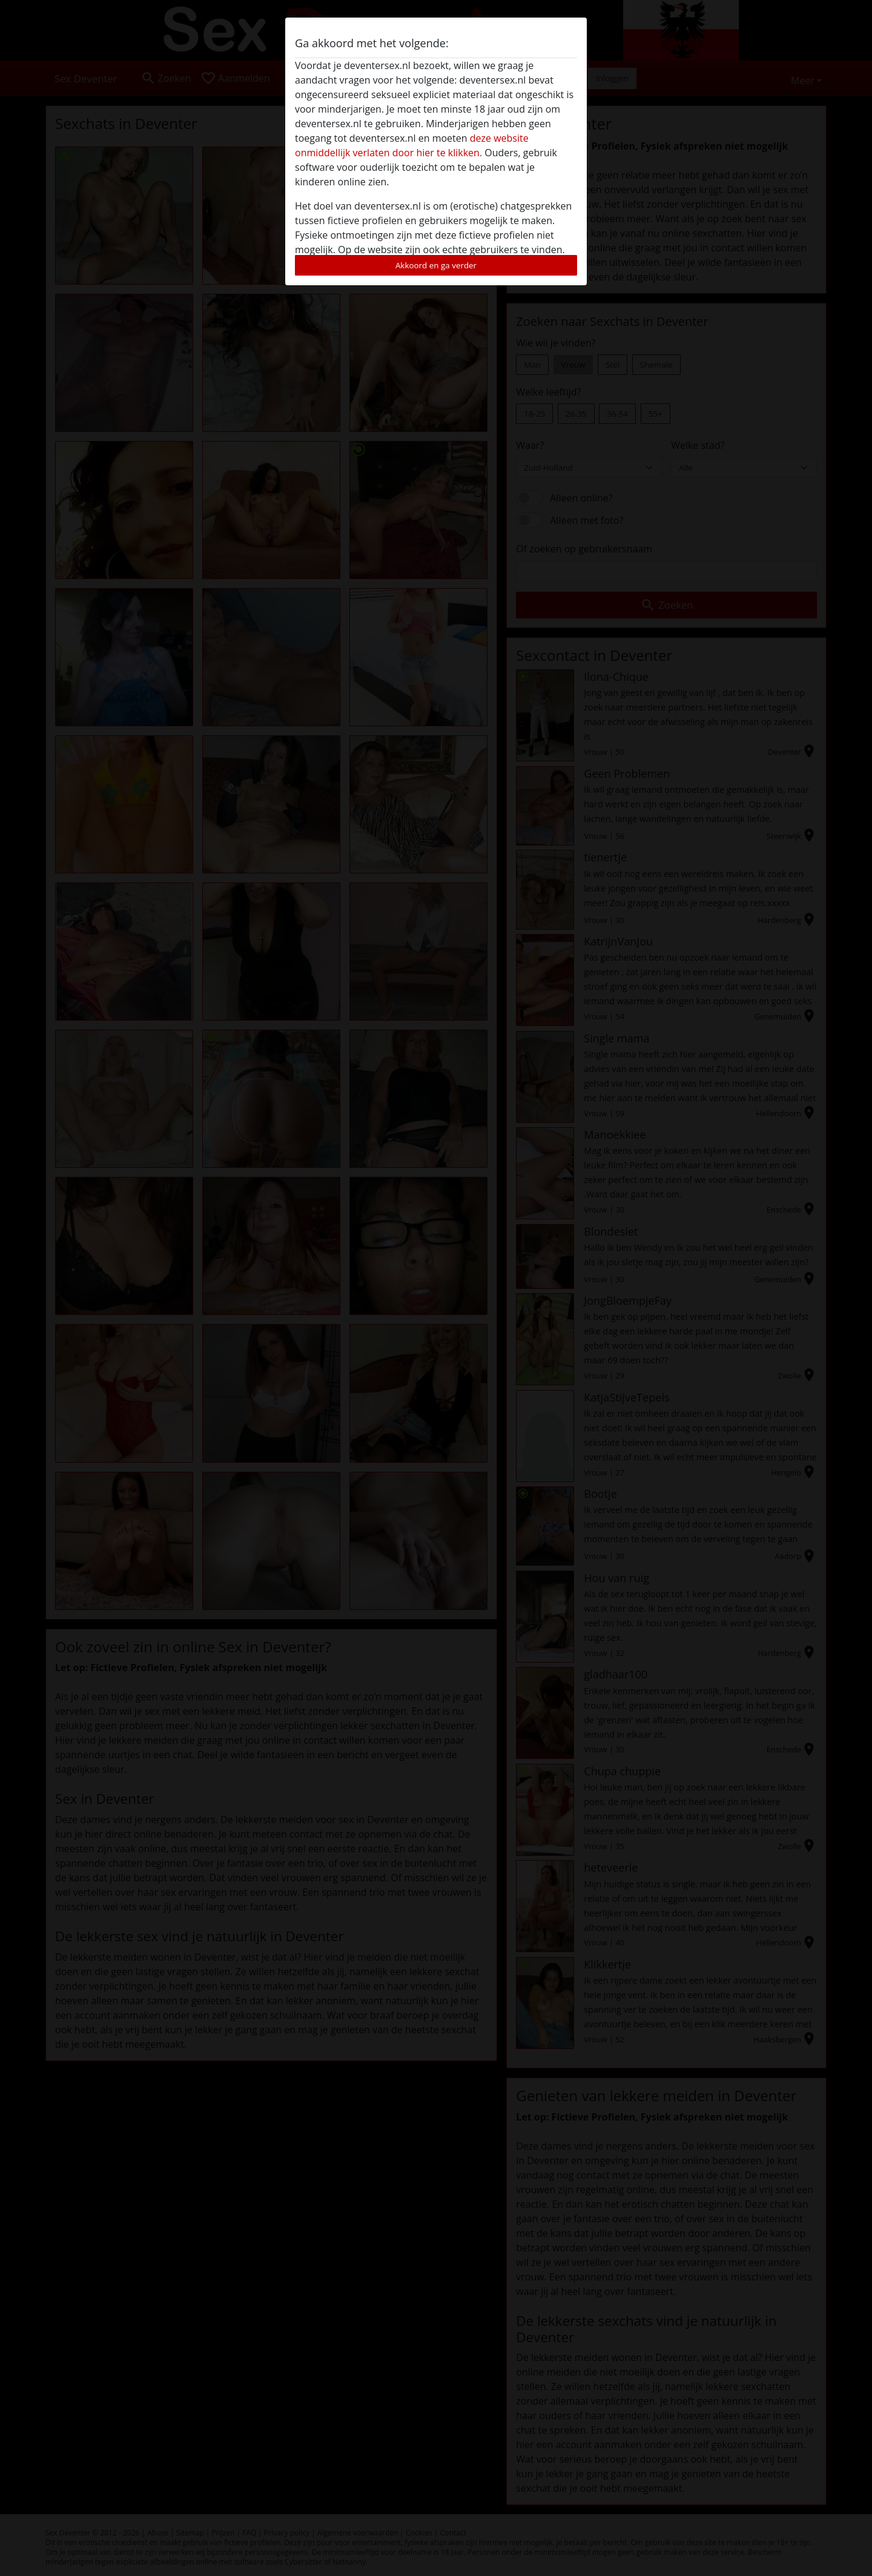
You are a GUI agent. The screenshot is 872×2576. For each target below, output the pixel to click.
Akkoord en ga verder (436, 265)
